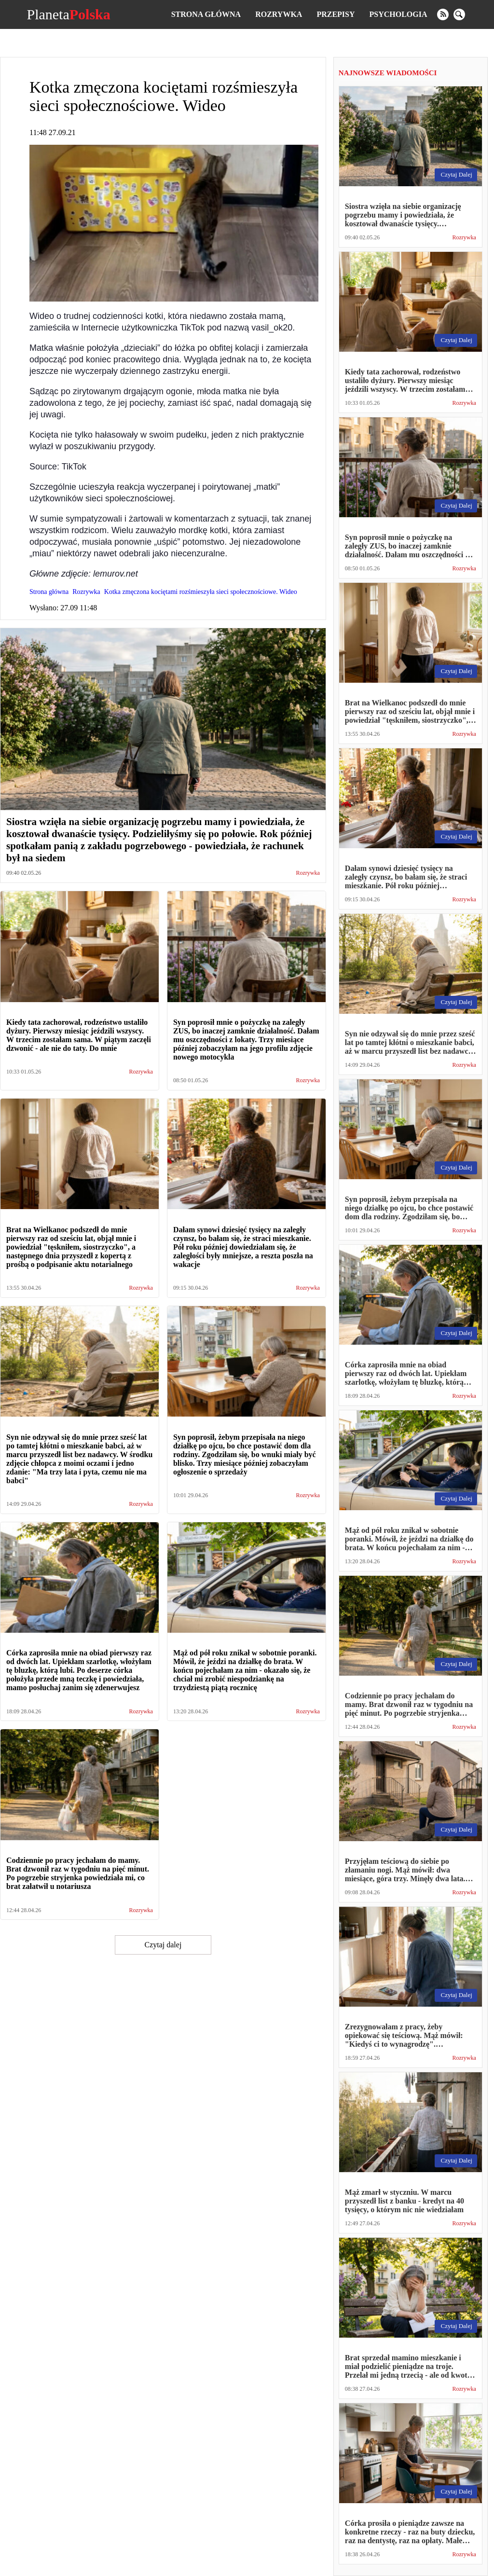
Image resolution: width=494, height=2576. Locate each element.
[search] (459, 14)
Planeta (68, 14)
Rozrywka (278, 14)
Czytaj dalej (162, 1945)
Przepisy (335, 14)
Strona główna (206, 14)
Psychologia (398, 14)
